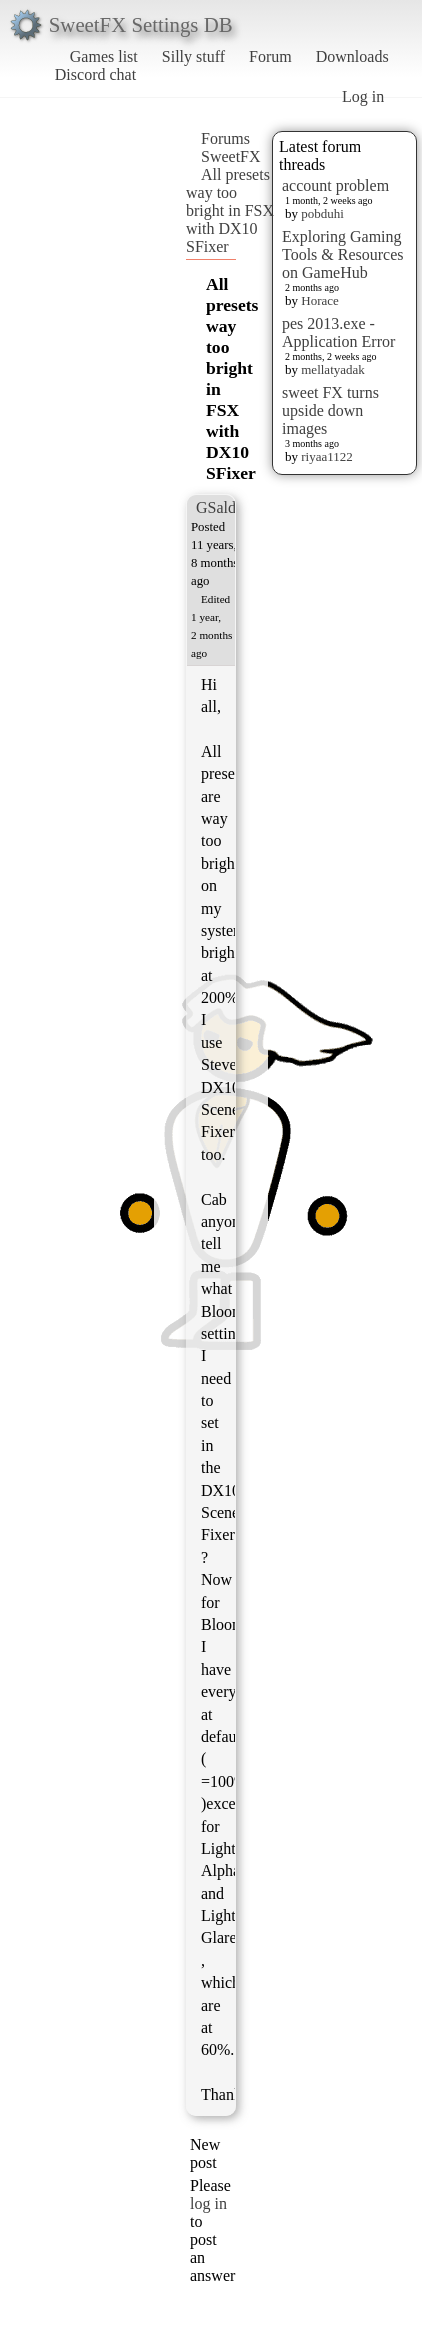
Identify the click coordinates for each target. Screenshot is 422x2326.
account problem (335, 185)
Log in (363, 96)
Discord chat (95, 74)
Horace (320, 300)
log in (208, 2203)
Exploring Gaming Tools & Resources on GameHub (343, 254)
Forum (270, 56)
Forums (225, 138)
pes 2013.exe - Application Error (338, 332)
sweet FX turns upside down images (330, 410)
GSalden (223, 507)
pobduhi (322, 213)
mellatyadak (333, 369)
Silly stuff (193, 56)
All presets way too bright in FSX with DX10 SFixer (230, 210)
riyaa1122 (327, 456)
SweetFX (231, 156)
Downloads (352, 56)
